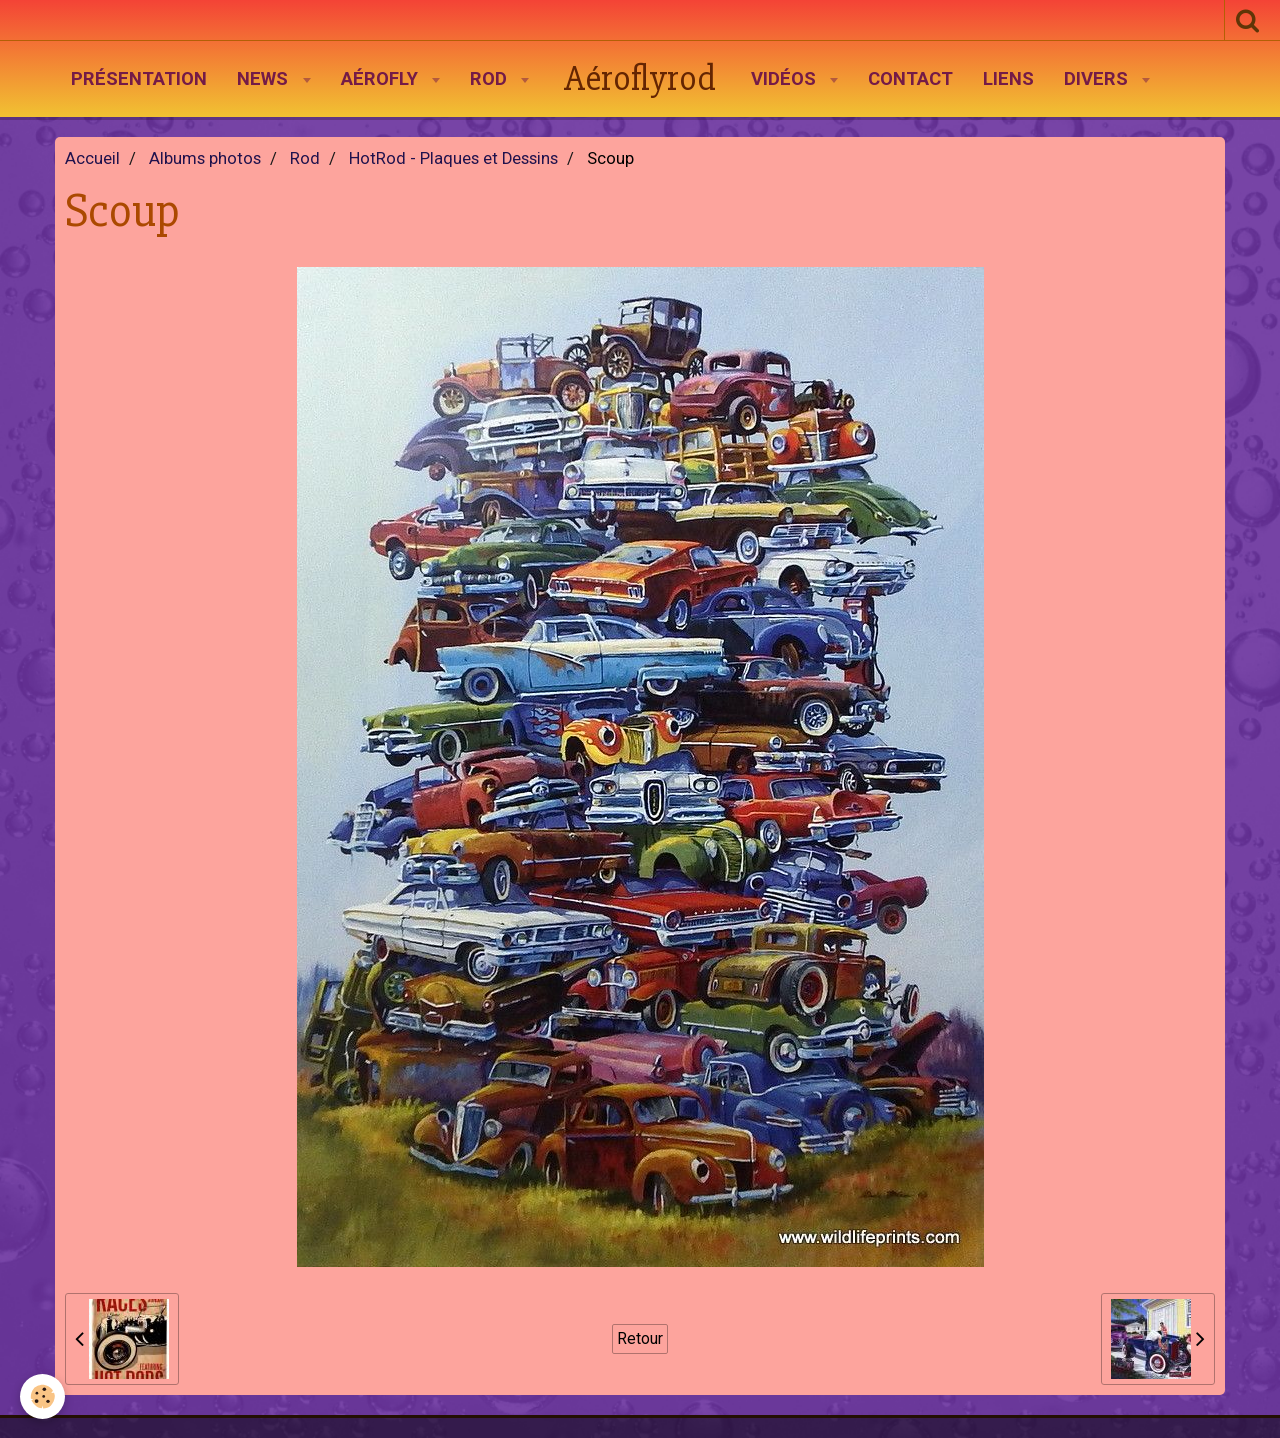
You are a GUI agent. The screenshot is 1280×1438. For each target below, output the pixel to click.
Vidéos (786, 79)
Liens (1008, 79)
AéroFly (382, 79)
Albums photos (205, 158)
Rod (491, 79)
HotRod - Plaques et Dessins (453, 158)
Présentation (139, 79)
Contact (910, 79)
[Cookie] (42, 1396)
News (265, 79)
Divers (1098, 79)
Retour (640, 1338)
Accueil (92, 158)
